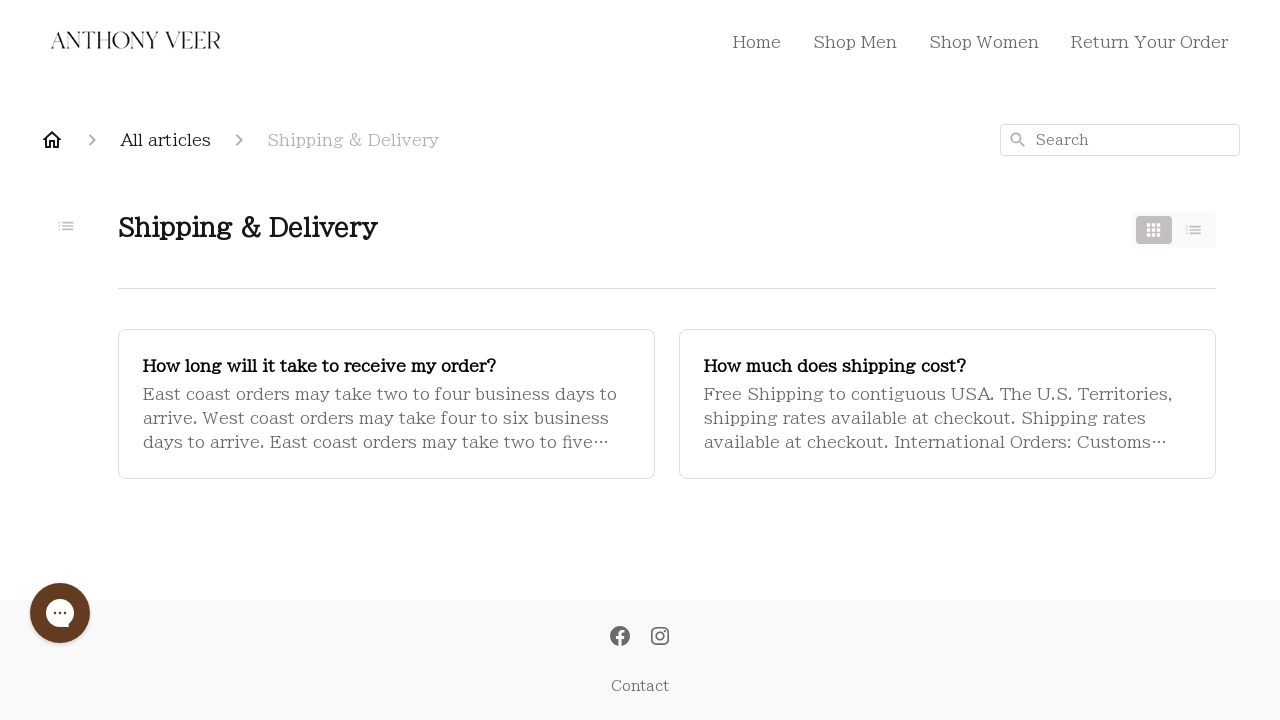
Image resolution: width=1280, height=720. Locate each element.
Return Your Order (1149, 42)
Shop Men (855, 42)
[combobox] (1120, 140)
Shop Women (984, 42)
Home (757, 42)
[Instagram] (660, 638)
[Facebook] (620, 638)
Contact (640, 686)
